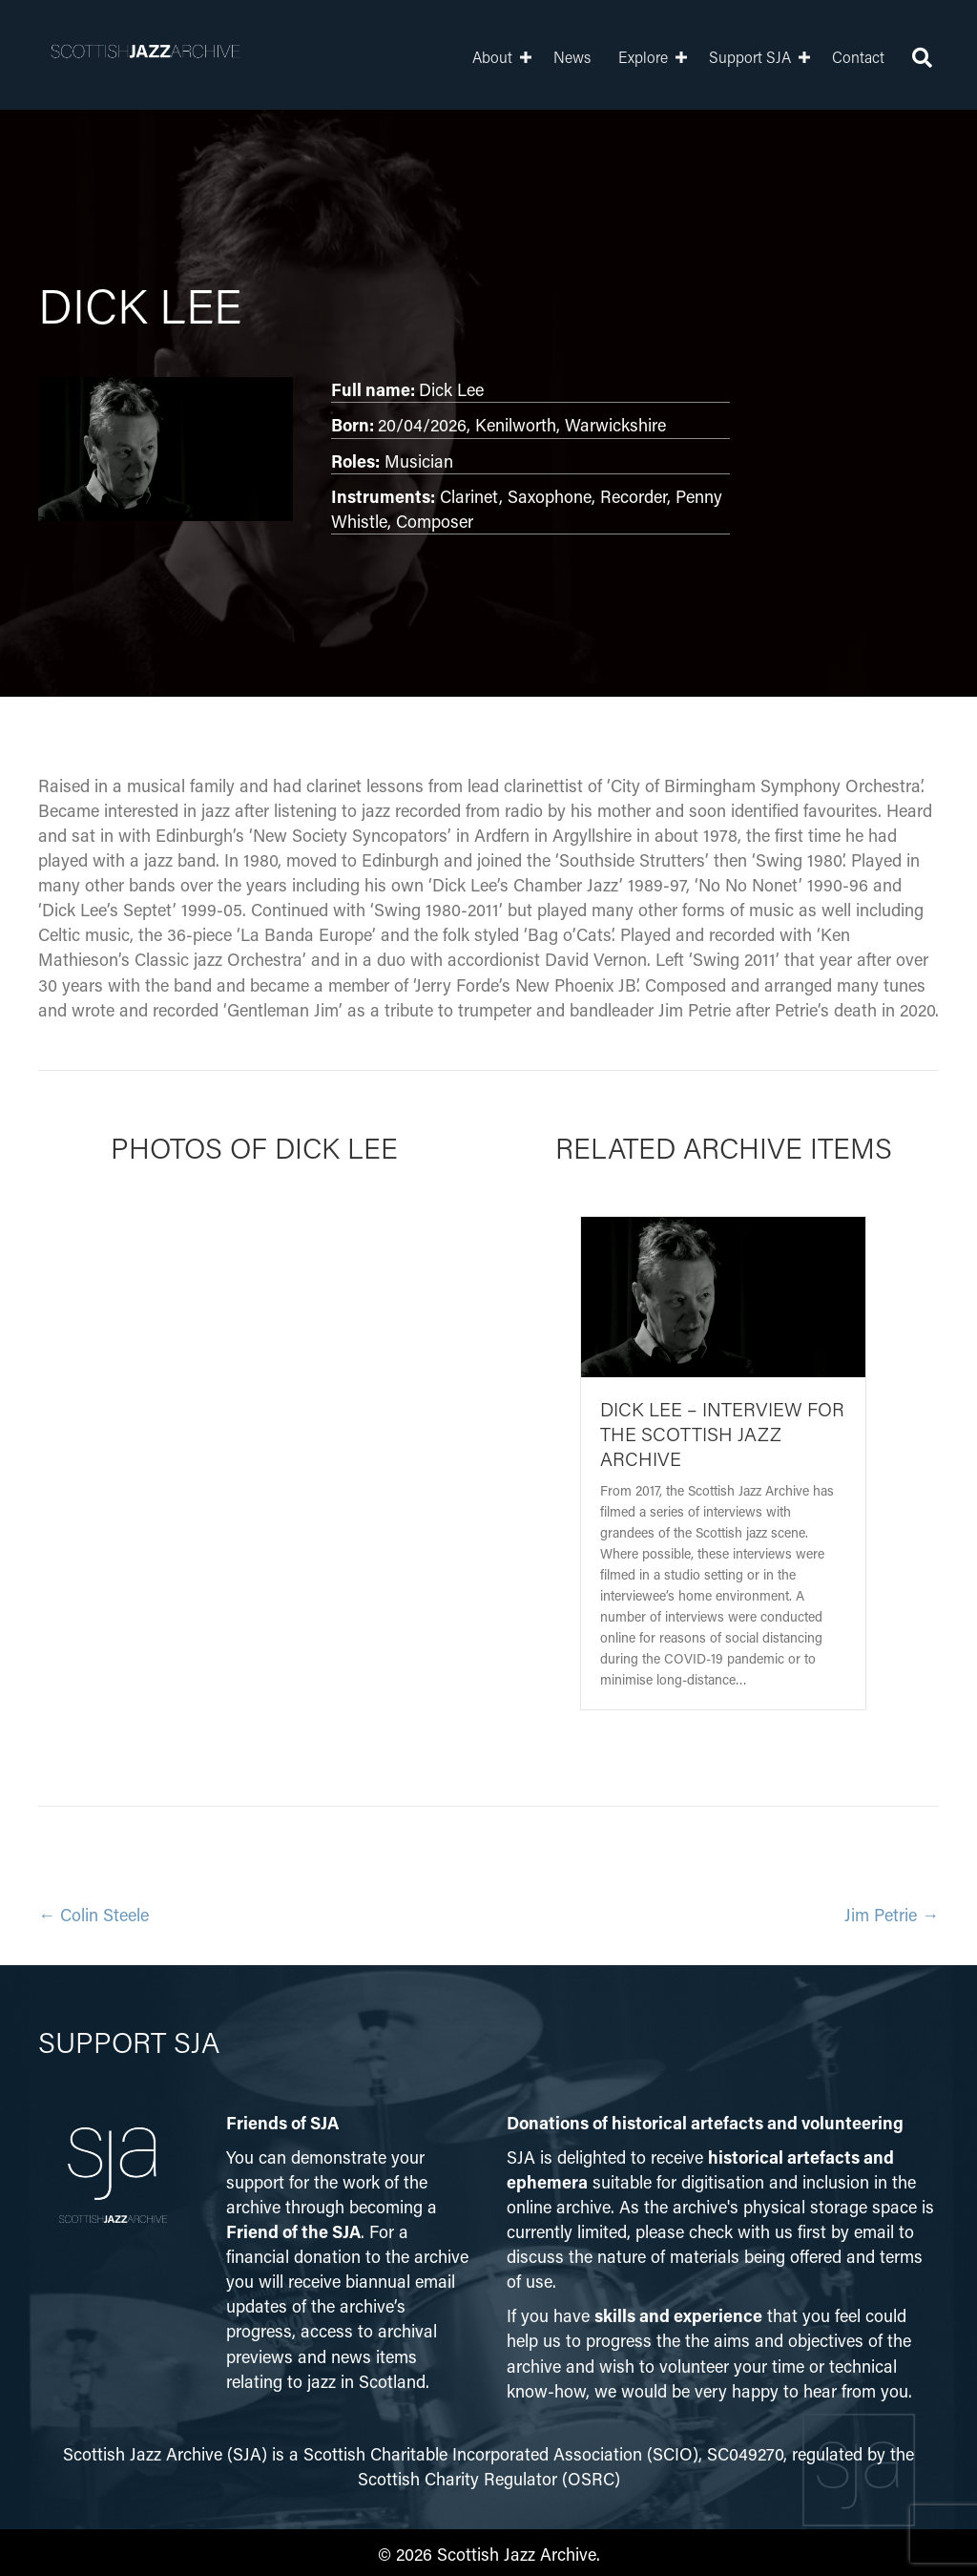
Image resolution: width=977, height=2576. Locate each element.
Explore (629, 57)
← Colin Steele (93, 1914)
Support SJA (736, 57)
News (557, 57)
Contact (844, 57)
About (478, 57)
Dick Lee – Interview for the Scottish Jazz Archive (722, 1433)
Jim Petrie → (891, 1914)
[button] (511, 57)
